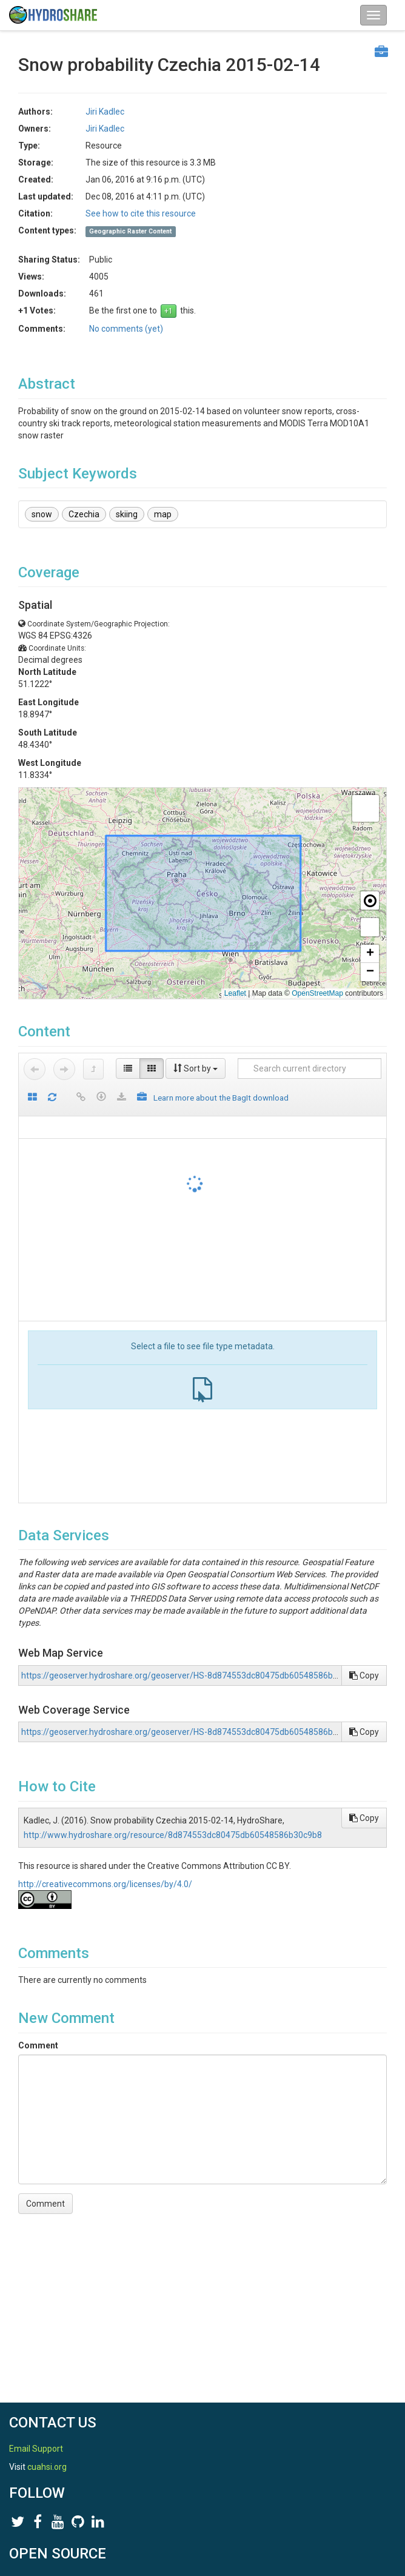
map (163, 514)
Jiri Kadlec (104, 111)
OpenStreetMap (317, 993)
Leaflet (235, 993)
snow (42, 514)
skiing (127, 514)
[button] (365, 808)
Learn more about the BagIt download (221, 1097)
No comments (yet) (126, 329)
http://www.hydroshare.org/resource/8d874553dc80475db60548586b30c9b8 (173, 1835)
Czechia (84, 514)
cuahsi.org (47, 2467)
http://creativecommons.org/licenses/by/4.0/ (105, 1884)
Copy (364, 1675)
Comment (38, 2045)
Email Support (36, 2449)
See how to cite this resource (140, 213)
